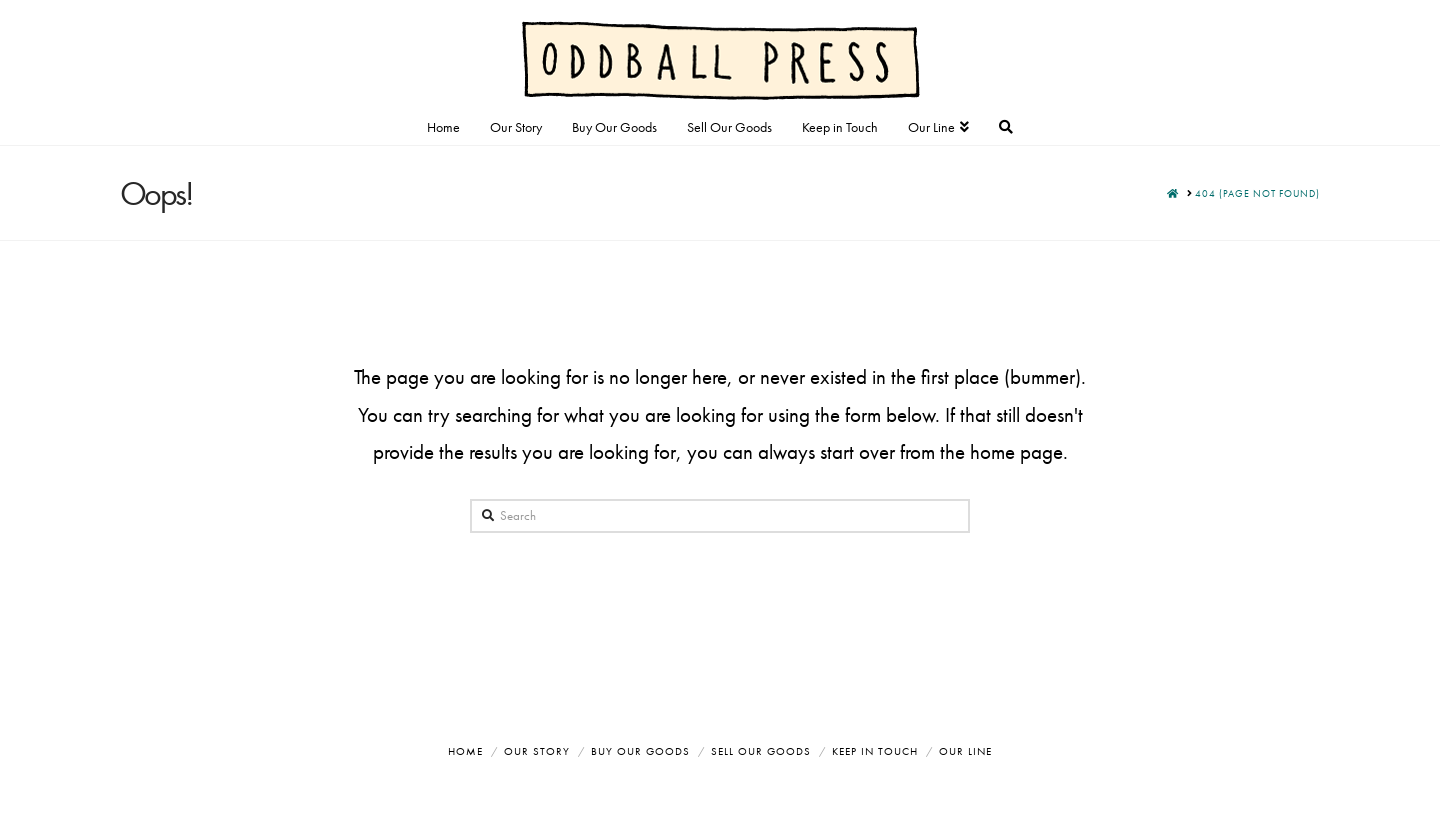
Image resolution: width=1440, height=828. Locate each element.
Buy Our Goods (640, 751)
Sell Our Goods (761, 751)
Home (465, 751)
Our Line (965, 751)
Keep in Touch (875, 751)
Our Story (537, 751)
